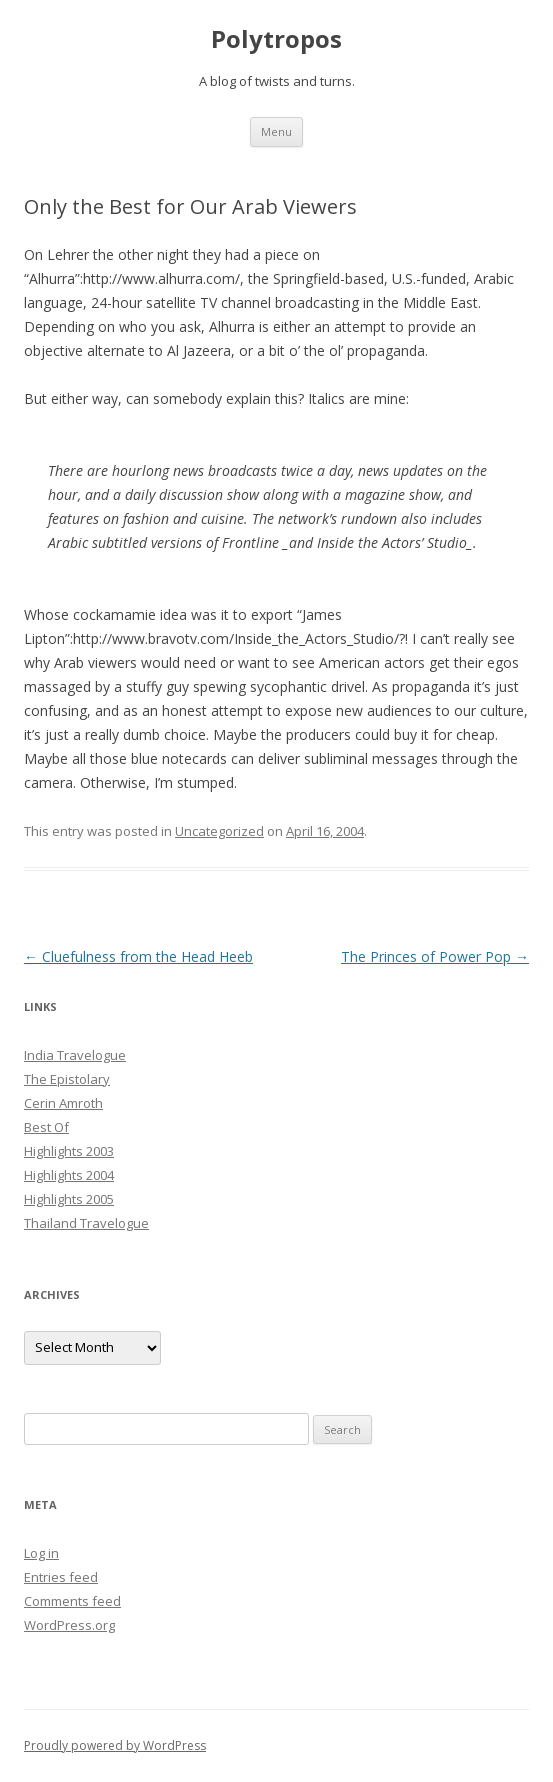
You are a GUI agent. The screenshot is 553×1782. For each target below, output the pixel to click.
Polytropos (276, 39)
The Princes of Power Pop (435, 956)
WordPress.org (69, 1625)
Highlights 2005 (69, 1199)
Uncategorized (219, 831)
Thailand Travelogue (86, 1223)
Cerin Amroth (63, 1103)
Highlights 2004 (69, 1175)
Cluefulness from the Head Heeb (138, 956)
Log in (41, 1553)
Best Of (46, 1127)
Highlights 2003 (69, 1151)
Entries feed (61, 1577)
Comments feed (72, 1601)
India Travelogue (75, 1055)
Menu (276, 131)
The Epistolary (67, 1079)
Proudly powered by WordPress (115, 1745)
